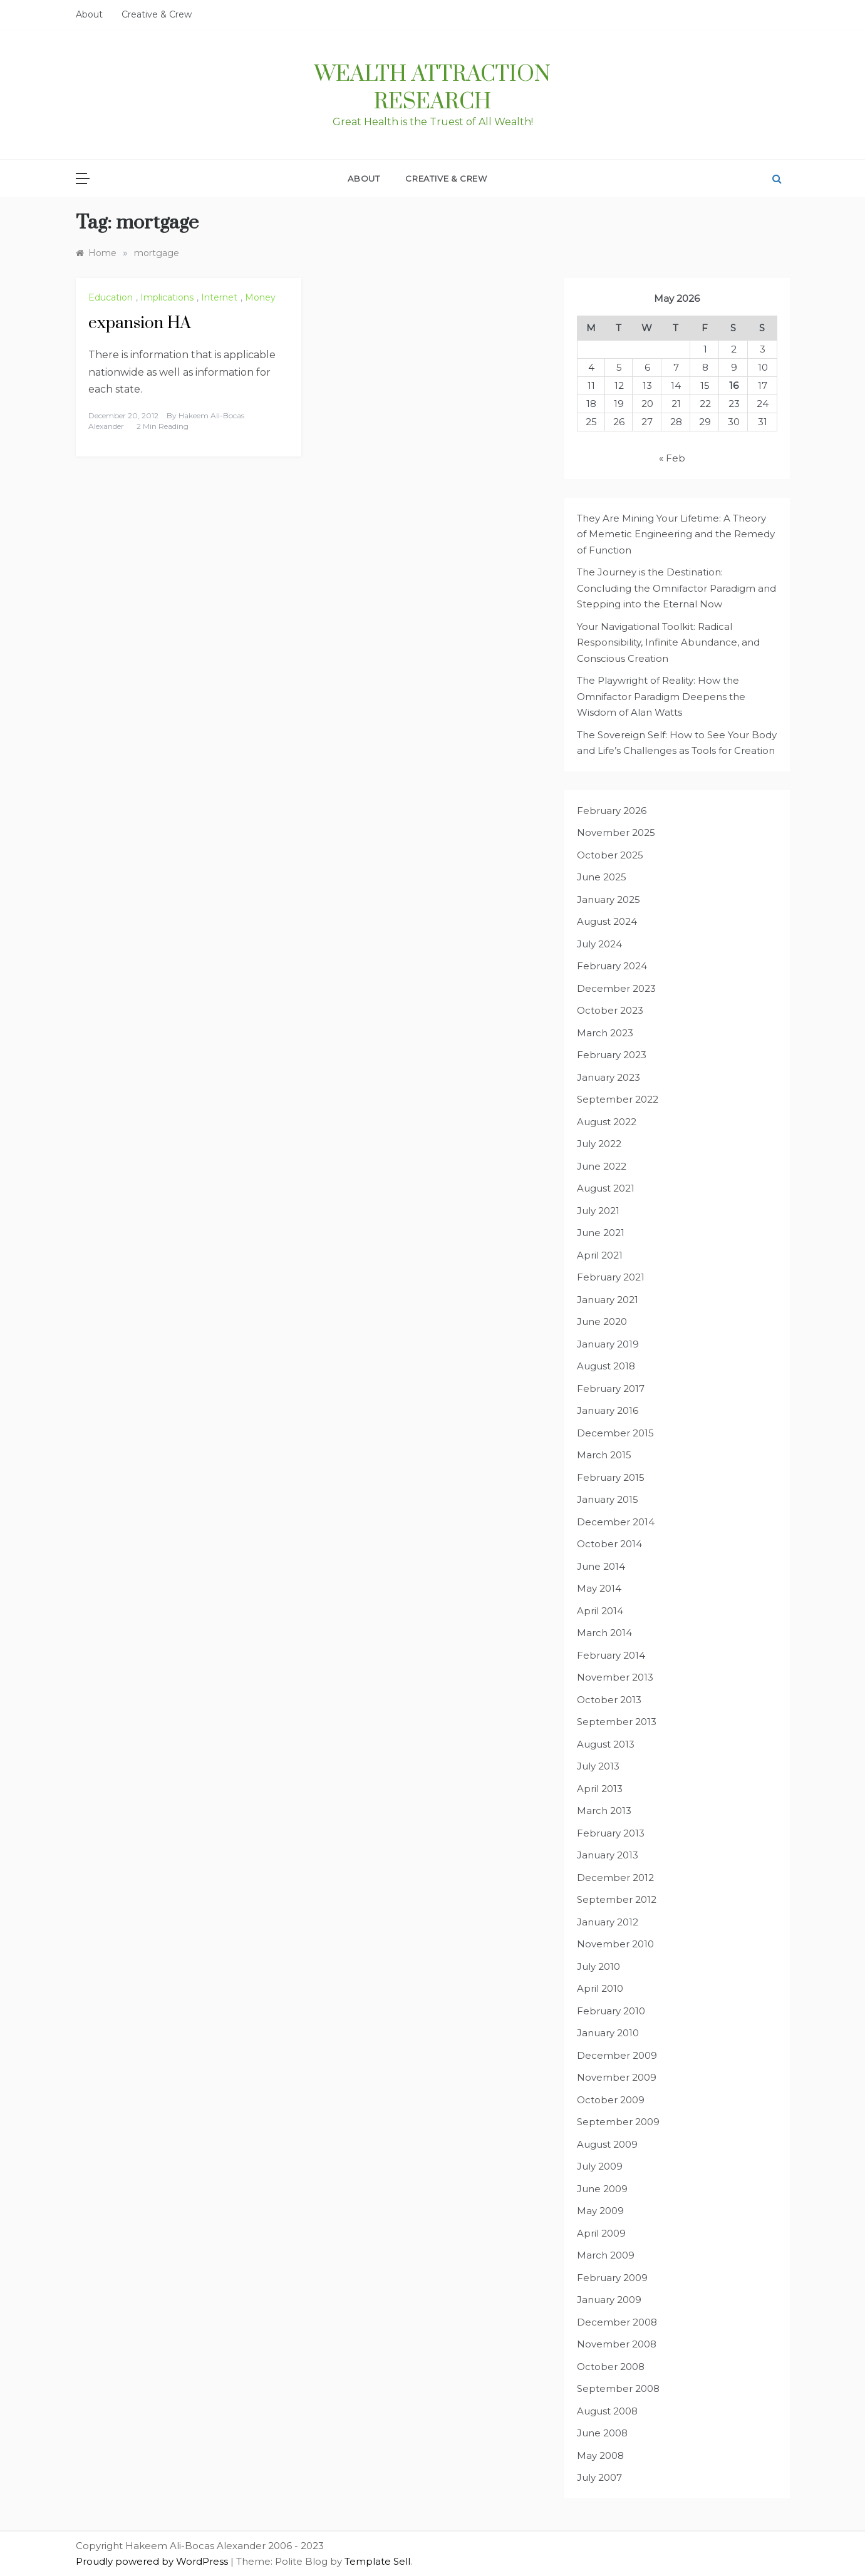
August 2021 (606, 1188)
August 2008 (607, 2411)
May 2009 (600, 2211)
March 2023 (605, 1033)
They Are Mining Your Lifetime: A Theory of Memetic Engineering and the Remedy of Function (676, 534)
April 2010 (600, 1988)
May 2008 (600, 2455)
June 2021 (600, 1233)
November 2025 (616, 832)
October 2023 (610, 1010)
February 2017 (611, 1388)
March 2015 (604, 1455)
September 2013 (616, 1722)
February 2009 (612, 2278)
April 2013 (600, 1789)
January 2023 (608, 1077)
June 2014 (601, 1566)
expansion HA (139, 323)
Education (110, 297)
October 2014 (609, 1544)
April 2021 (600, 1255)
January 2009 (609, 2300)
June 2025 (601, 877)
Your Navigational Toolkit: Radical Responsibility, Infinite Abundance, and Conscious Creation (668, 642)
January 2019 (608, 1344)
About (89, 14)
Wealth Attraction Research (432, 88)
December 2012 (615, 1877)
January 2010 (608, 2033)
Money (260, 297)
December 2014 (616, 1522)
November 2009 (616, 2077)
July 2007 (599, 2477)
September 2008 (618, 2388)
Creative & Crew (157, 14)
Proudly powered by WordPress (153, 2561)
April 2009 (601, 2233)
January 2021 (607, 1300)
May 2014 (599, 1588)
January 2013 (607, 1855)
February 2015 (611, 1477)
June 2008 (602, 2433)
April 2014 (600, 1611)
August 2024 (607, 921)
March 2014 (604, 1633)
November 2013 (615, 1677)
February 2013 (611, 1833)
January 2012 (607, 1922)
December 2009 (617, 2055)
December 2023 (616, 988)
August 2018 (606, 1366)
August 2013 (606, 1744)
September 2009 (618, 2122)
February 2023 (611, 1055)
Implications (167, 297)
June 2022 (601, 1166)
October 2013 (609, 1700)
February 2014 (611, 1655)
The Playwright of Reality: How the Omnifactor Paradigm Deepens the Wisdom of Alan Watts (661, 696)
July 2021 (598, 1211)
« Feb (672, 458)
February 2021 (611, 1277)
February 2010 (611, 2011)
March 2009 (606, 2255)
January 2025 (608, 899)
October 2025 (610, 855)
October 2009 (611, 2100)
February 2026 (611, 811)
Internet (219, 297)
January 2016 (607, 1410)
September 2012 (616, 1899)
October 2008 (611, 2366)
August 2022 (606, 1122)
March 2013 (604, 1810)
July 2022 (599, 1144)
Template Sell (377, 2561)
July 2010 (598, 1966)
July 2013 (598, 1766)
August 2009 (607, 2144)
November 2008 (616, 2344)
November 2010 (615, 1944)
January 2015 (607, 1499)
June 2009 (602, 2189)
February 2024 (612, 966)
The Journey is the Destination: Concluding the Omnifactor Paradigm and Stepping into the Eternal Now (676, 588)
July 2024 (599, 944)
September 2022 (617, 1099)
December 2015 (615, 1433)
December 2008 (617, 2322)
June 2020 (602, 1321)
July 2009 (600, 2166)
